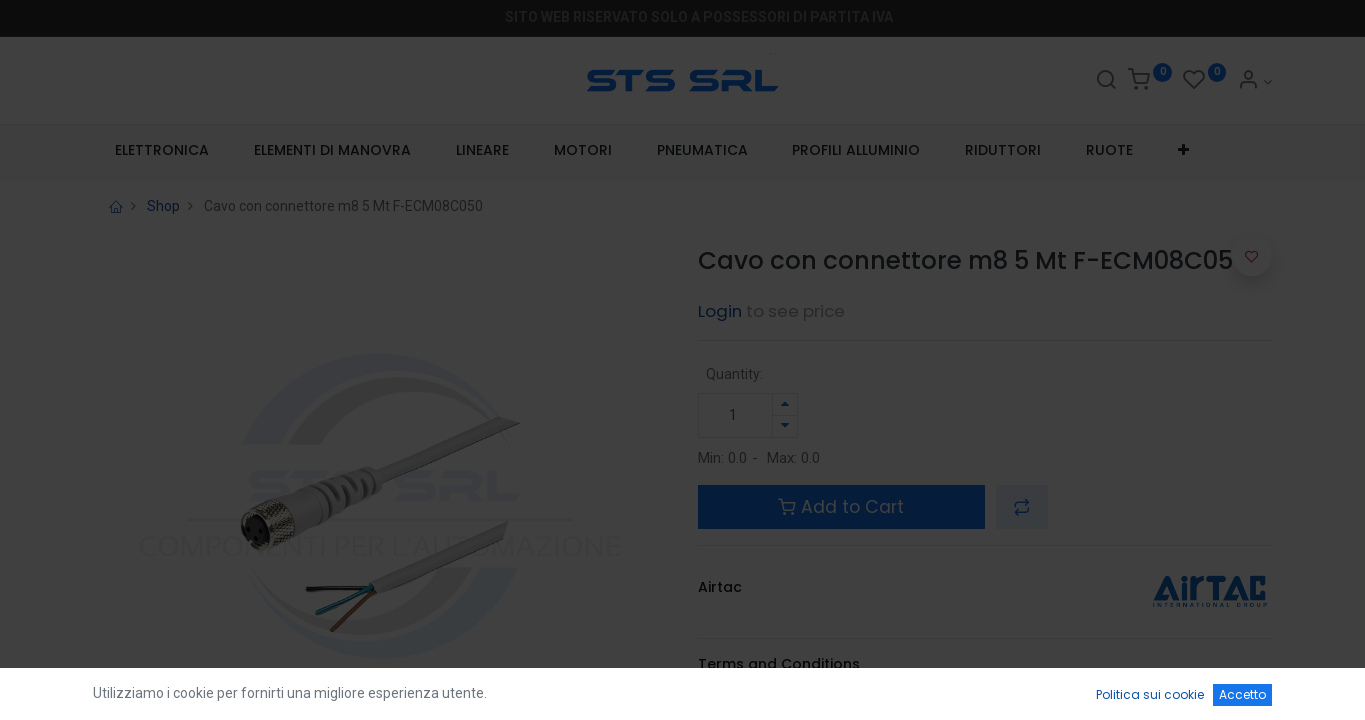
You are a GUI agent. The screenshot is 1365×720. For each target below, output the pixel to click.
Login (720, 311)
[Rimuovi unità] (785, 426)
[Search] (1106, 82)
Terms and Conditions (779, 664)
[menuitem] (162, 151)
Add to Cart (841, 507)
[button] (1183, 151)
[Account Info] (1254, 82)
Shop (163, 206)
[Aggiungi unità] (785, 404)
